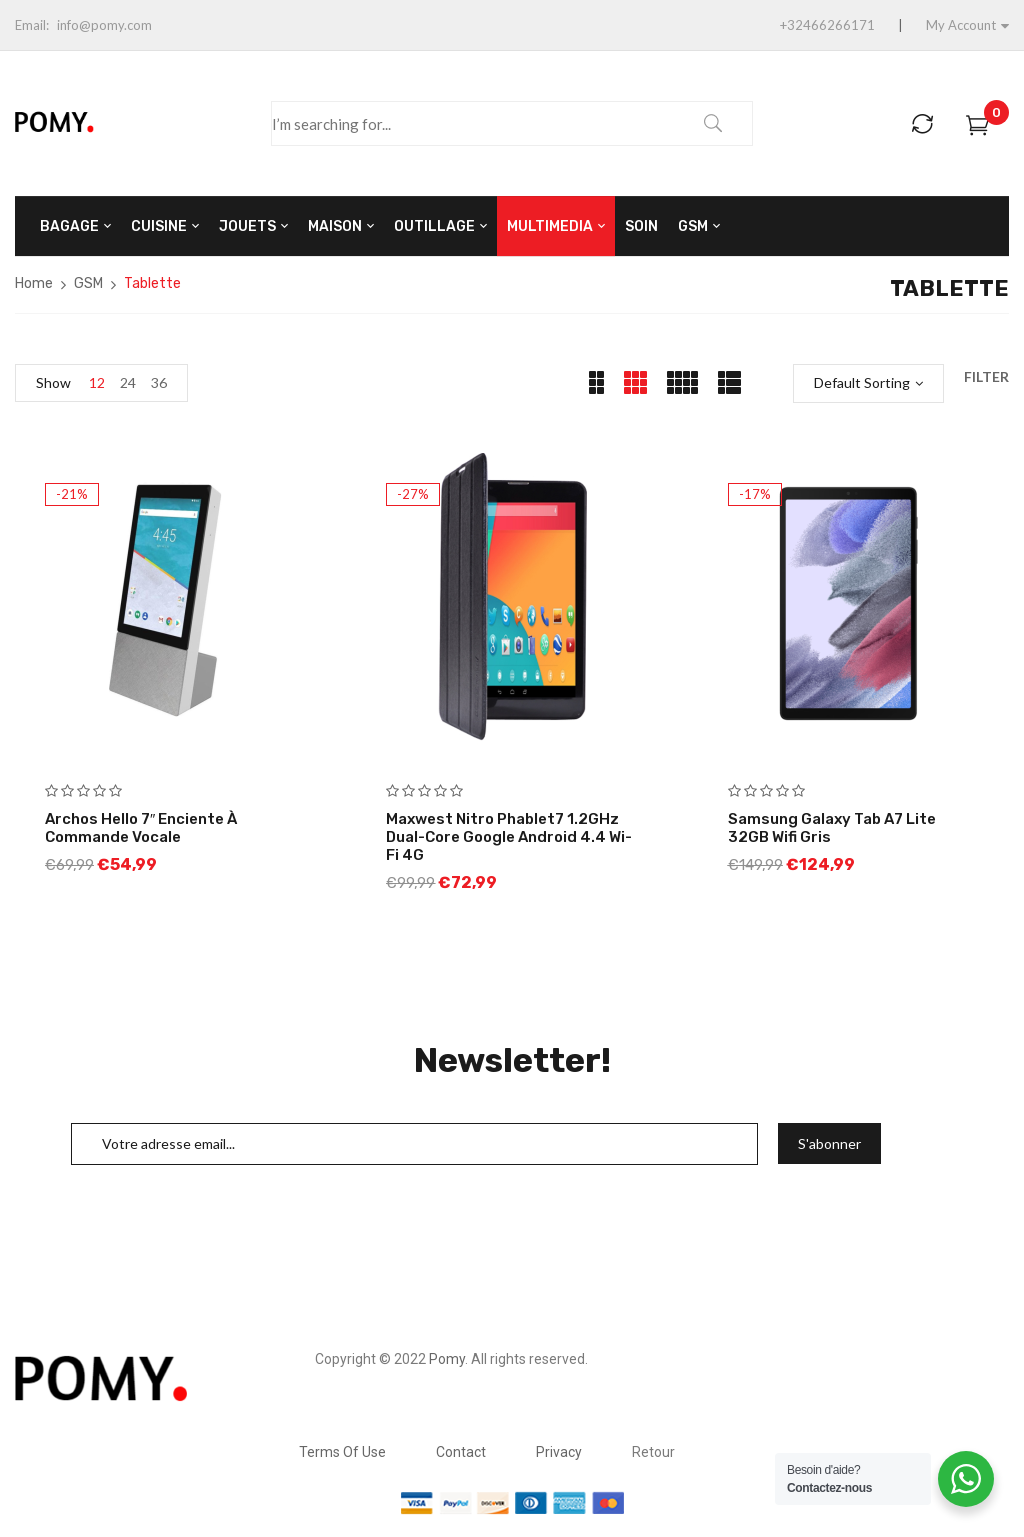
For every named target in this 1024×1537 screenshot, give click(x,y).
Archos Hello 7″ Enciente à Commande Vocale (141, 828)
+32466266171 (827, 25)
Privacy (559, 1452)
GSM (88, 283)
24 (128, 382)
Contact (461, 1452)
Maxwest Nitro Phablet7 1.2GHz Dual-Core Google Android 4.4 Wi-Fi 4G (509, 837)
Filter (986, 376)
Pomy (447, 1359)
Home (34, 283)
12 (97, 382)
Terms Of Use (342, 1452)
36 (159, 382)
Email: (32, 25)
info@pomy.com (104, 25)
